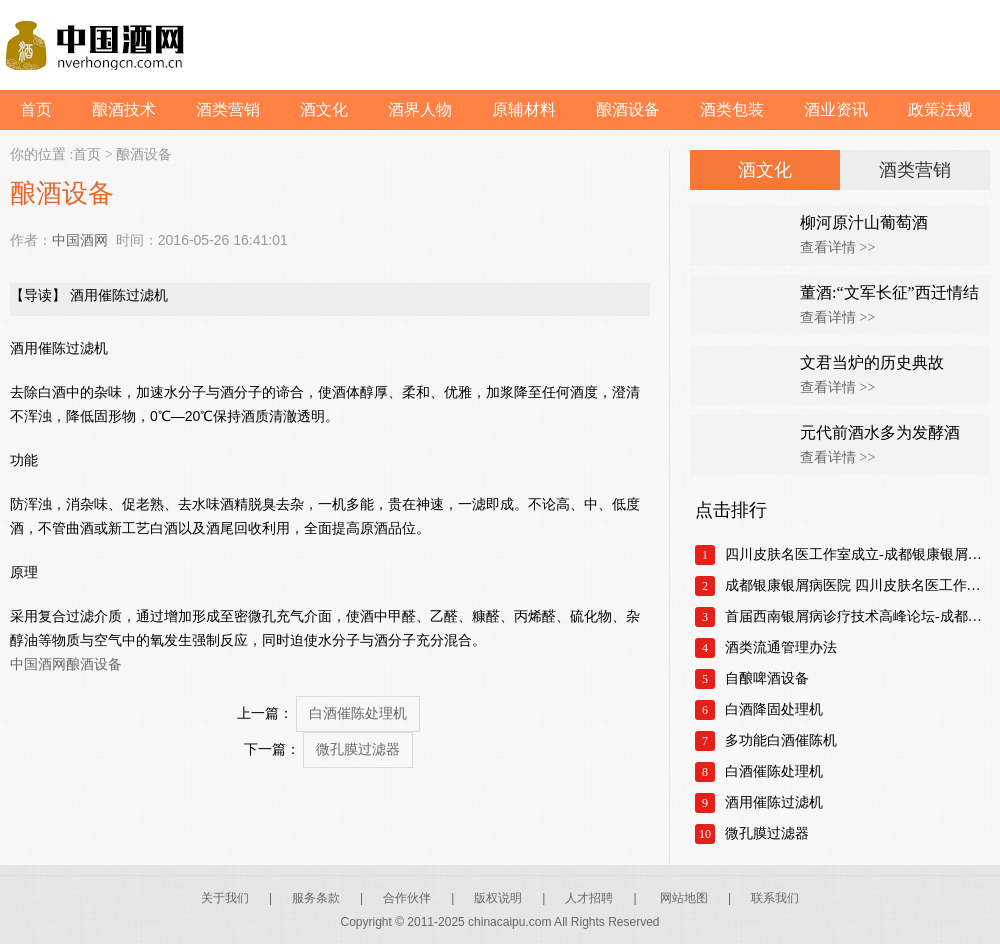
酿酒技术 (124, 109)
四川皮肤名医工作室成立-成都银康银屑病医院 (857, 554)
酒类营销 (228, 109)
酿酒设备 (628, 109)
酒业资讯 (836, 109)
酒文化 (324, 109)
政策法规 (940, 109)
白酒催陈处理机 (358, 713)
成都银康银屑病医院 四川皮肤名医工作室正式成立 (857, 585)
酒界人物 (420, 109)
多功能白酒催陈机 (781, 740)
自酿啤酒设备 (767, 678)
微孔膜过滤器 (358, 749)
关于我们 (225, 898)
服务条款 (316, 898)
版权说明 (498, 898)
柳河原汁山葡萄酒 (864, 222)
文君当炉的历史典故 (872, 362)
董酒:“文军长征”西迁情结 (889, 292)
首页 (36, 109)
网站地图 (684, 898)
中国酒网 (80, 240)
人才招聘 (589, 898)
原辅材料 (524, 109)
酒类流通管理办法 (781, 647)
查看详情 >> (837, 247)
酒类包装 (732, 109)
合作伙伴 (407, 898)
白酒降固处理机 (774, 709)
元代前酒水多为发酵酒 (880, 432)
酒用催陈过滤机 (774, 802)
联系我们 (775, 898)
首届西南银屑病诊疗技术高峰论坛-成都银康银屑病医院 (857, 616)
